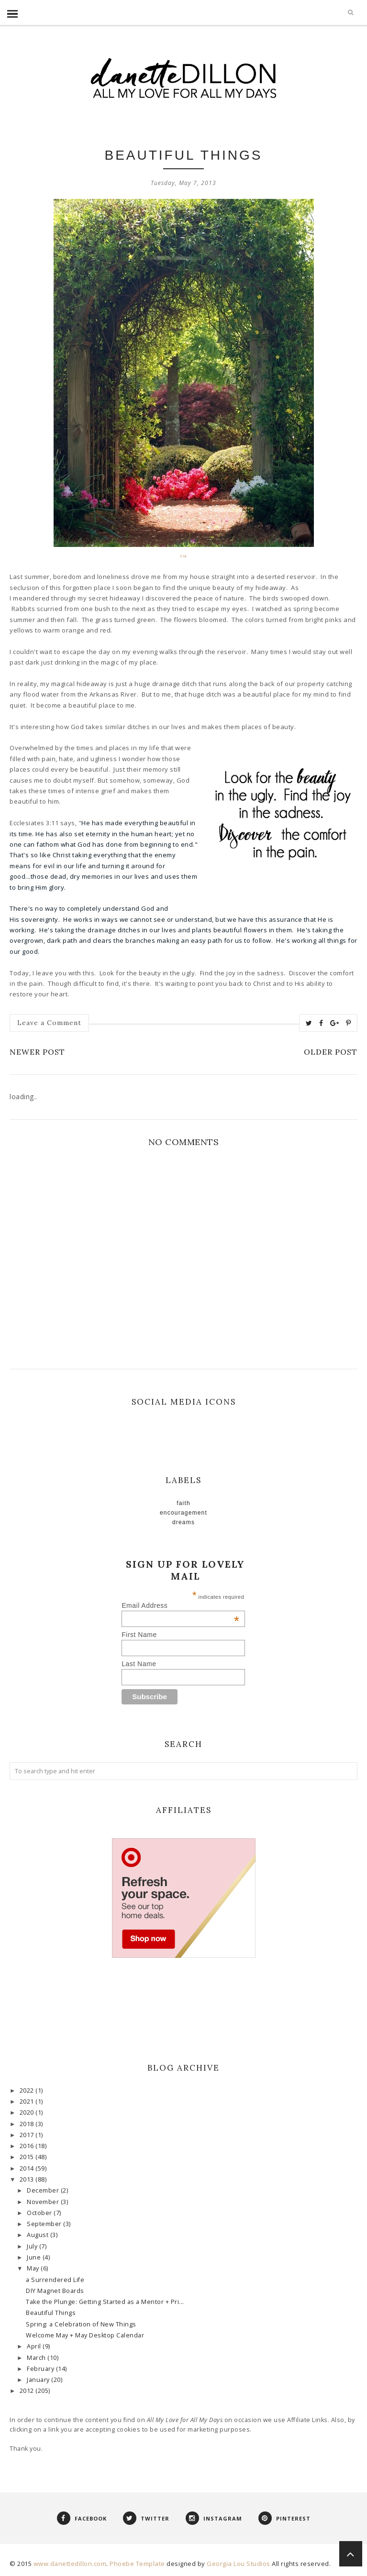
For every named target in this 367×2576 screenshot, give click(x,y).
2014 (28, 2168)
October (40, 2213)
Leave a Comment (49, 1022)
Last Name (139, 1664)
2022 (28, 2090)
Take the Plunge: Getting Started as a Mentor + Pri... (105, 2302)
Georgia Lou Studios (238, 2563)
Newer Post (37, 1052)
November (44, 2202)
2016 (28, 2146)
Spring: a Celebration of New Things (81, 2324)
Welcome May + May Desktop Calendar (85, 2335)
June (35, 2257)
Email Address (180, 1605)
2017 (28, 2135)
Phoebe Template (137, 2563)
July (33, 2246)
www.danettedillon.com (70, 2563)
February (41, 2369)
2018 (28, 2124)
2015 (28, 2157)
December (44, 2190)
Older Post (330, 1052)
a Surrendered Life (55, 2280)
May (34, 2268)
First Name (139, 1634)
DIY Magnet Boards (55, 2291)
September (45, 2224)
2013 (28, 2179)
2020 (28, 2112)
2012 (28, 2391)
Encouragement (183, 1512)
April (35, 2346)
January (39, 2380)
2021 (28, 2101)
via (183, 556)
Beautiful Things (51, 2313)
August (38, 2235)
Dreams (183, 1522)
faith (183, 1503)
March (37, 2358)
